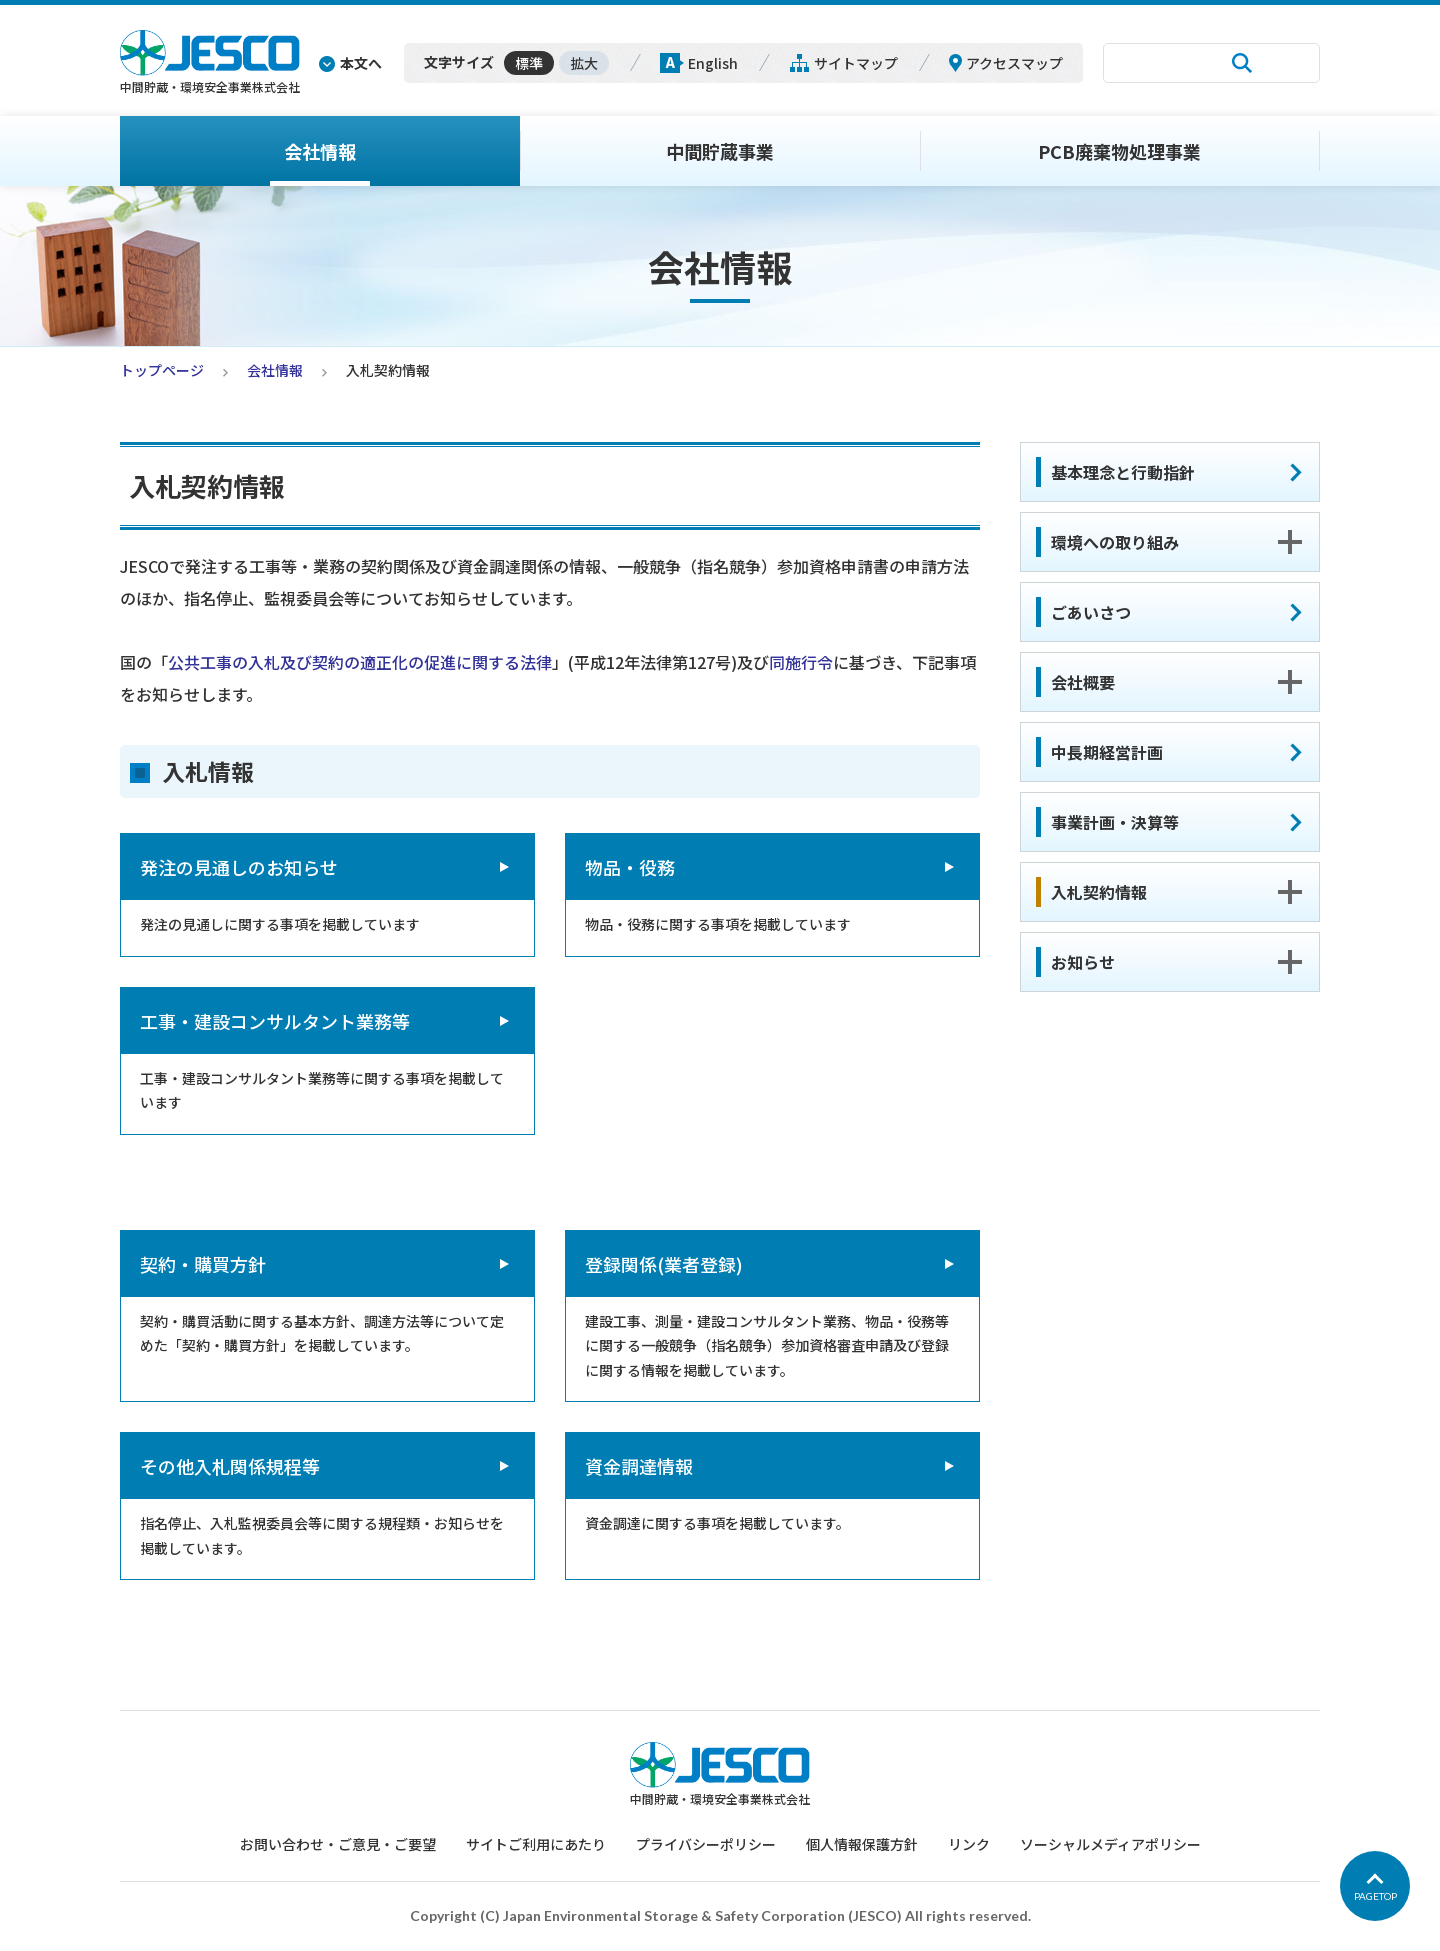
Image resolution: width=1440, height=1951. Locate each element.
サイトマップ (856, 63)
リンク (969, 1844)
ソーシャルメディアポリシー (1110, 1844)
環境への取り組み (1115, 542)
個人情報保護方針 (862, 1844)
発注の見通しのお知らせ (239, 867)
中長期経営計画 (1107, 752)
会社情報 (320, 151)
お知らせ (1083, 962)
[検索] (1160, 63)
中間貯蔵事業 (720, 151)
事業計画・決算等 (1115, 822)
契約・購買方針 (203, 1264)
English (713, 63)
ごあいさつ (1091, 612)
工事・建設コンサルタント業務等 (275, 1021)
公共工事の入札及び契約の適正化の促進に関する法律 (360, 662)
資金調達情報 (639, 1466)
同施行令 (801, 662)
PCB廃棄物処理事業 (1119, 151)
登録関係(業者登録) (664, 1264)
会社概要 (1083, 682)
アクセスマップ (1014, 63)
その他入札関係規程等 (230, 1466)
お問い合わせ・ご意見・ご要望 (338, 1844)
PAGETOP (1375, 1896)
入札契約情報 (1099, 892)
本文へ (361, 63)
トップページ (162, 370)
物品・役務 (630, 867)
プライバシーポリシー (706, 1844)
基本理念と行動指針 (1123, 472)
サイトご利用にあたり (536, 1844)
